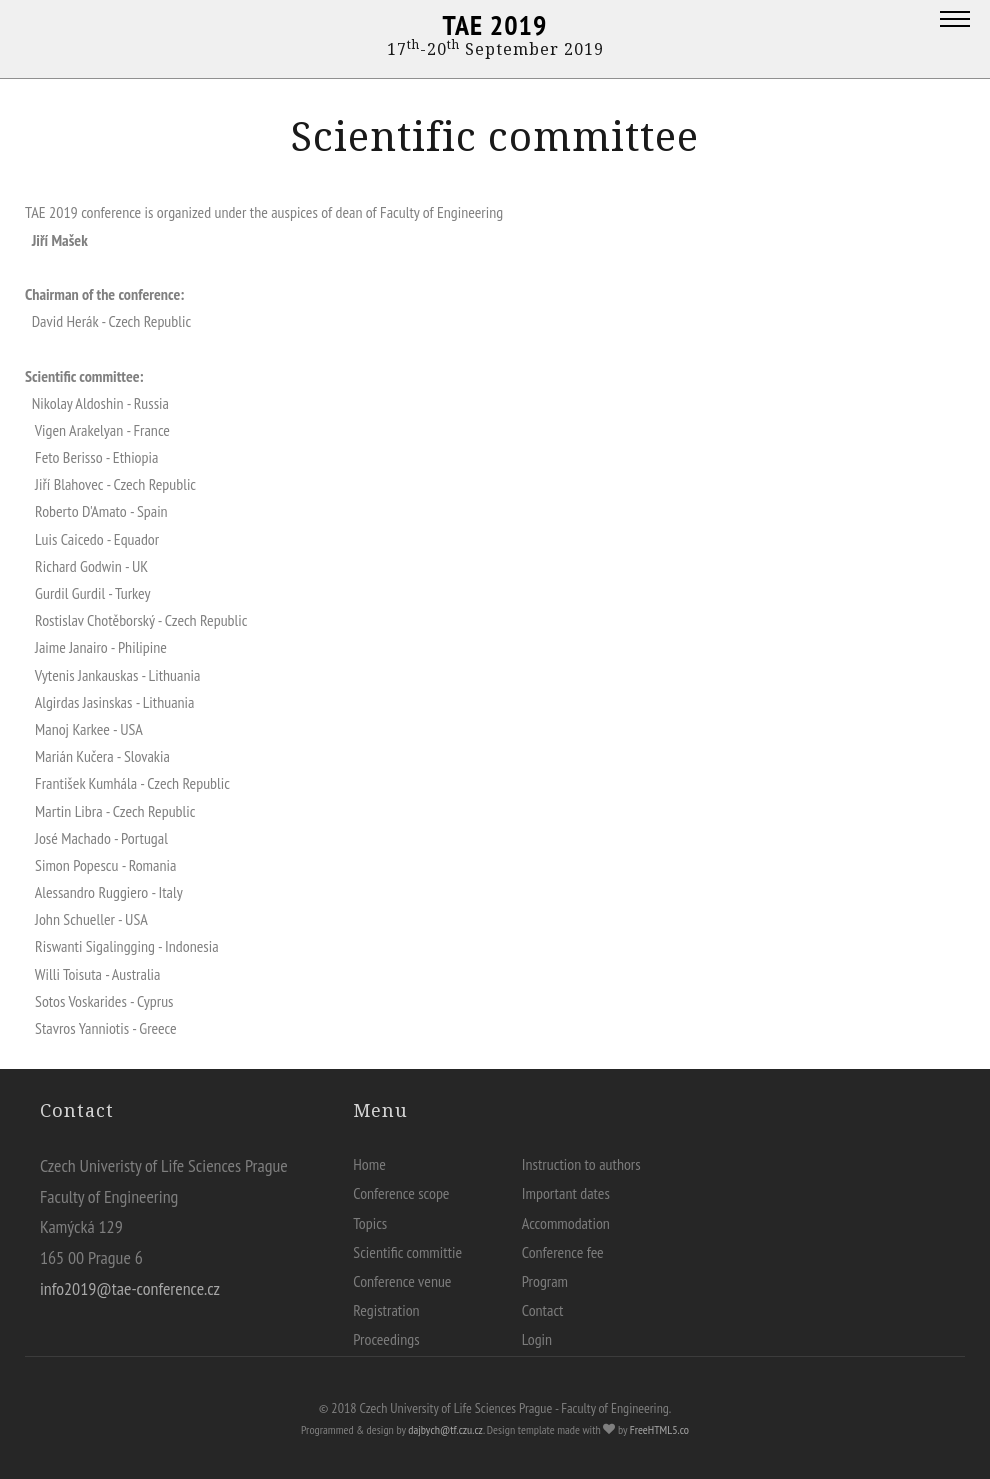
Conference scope (401, 1193)
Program (545, 1281)
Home (369, 1164)
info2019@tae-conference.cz (130, 1288)
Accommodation (566, 1223)
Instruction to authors (581, 1164)
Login (537, 1339)
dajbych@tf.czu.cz (445, 1429)
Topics (370, 1223)
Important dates (566, 1193)
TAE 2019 (495, 24)
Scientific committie (407, 1252)
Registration (386, 1310)
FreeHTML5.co (659, 1429)
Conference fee (563, 1252)
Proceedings (386, 1339)
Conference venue (402, 1281)
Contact (543, 1310)
